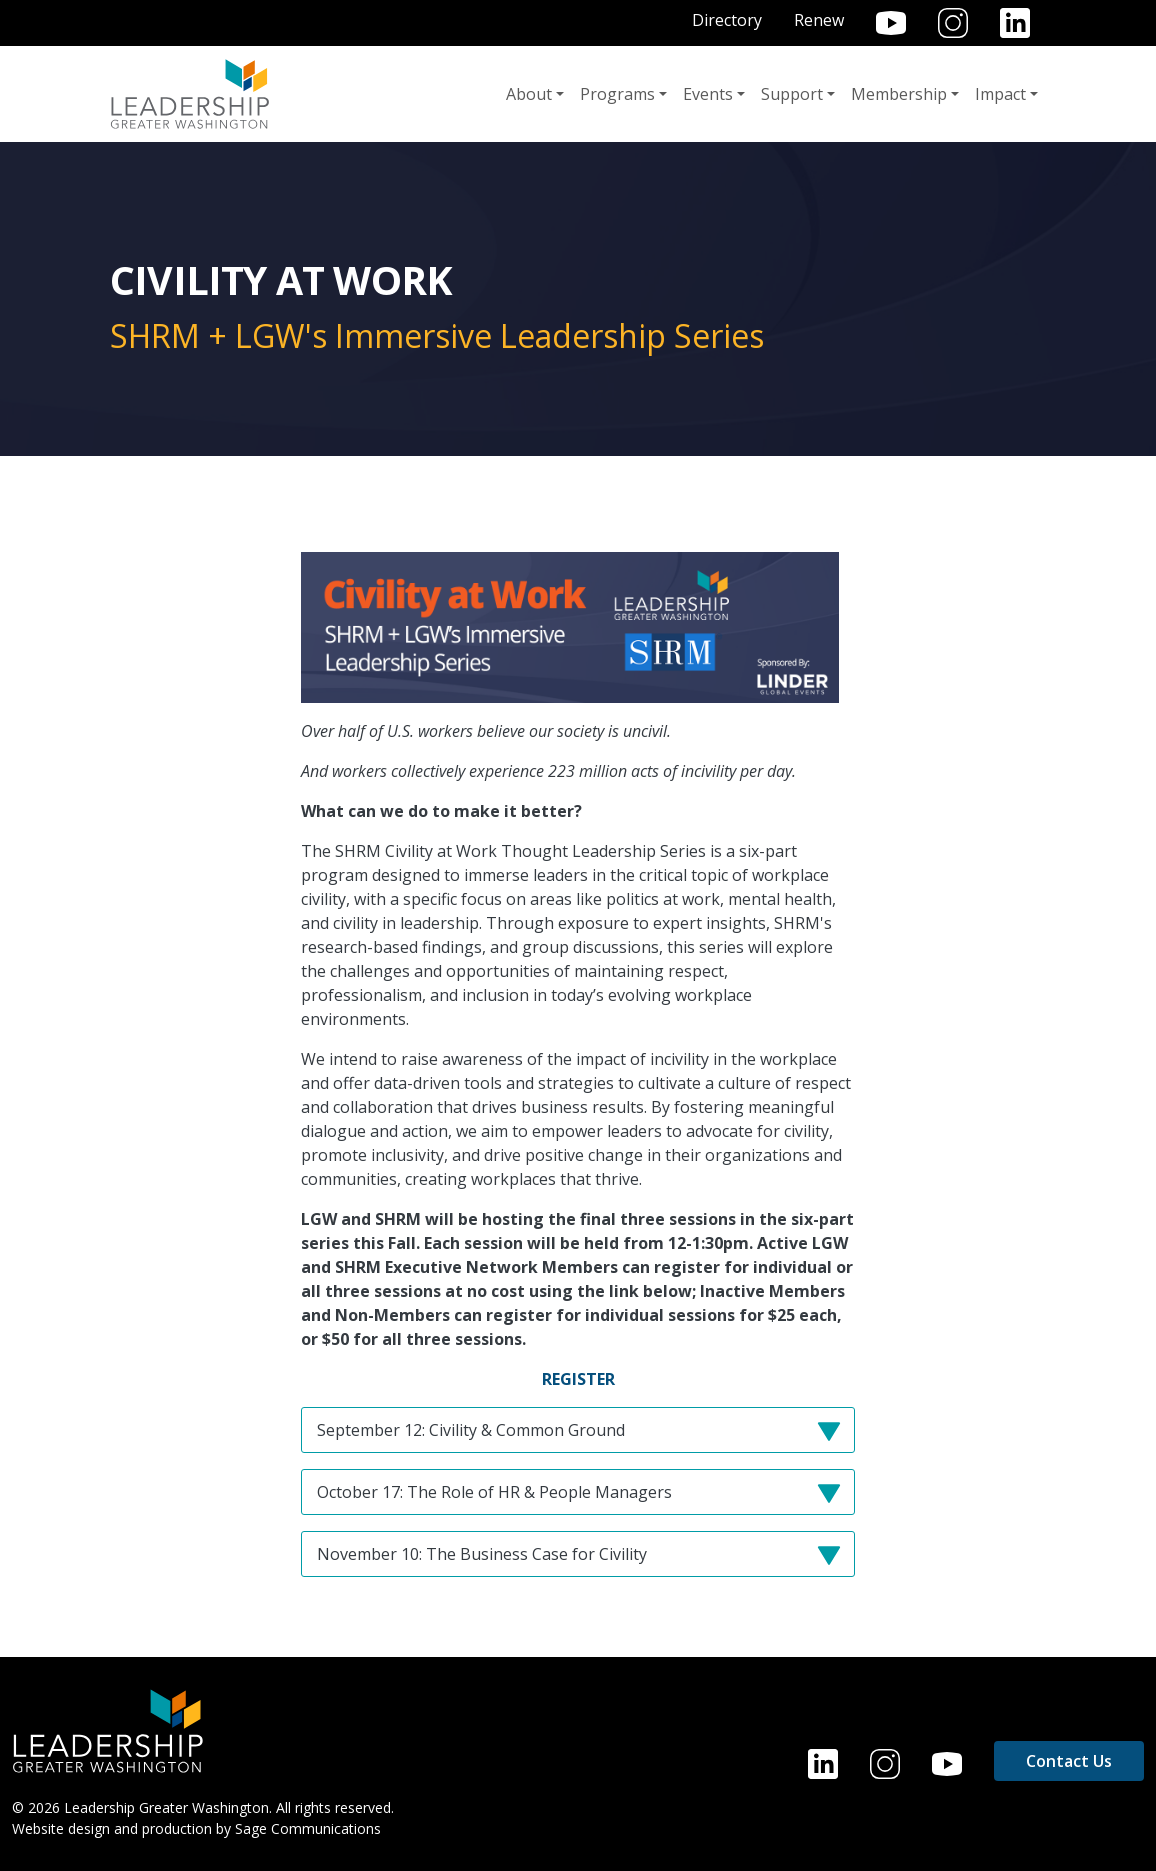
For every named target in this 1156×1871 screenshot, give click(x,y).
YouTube (891, 23)
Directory (727, 20)
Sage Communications (308, 1828)
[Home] (108, 1729)
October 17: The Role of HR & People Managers (585, 1497)
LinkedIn (1015, 23)
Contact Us (1069, 1761)
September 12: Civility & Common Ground (585, 1435)
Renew (819, 20)
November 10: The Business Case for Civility (585, 1559)
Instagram (953, 23)
